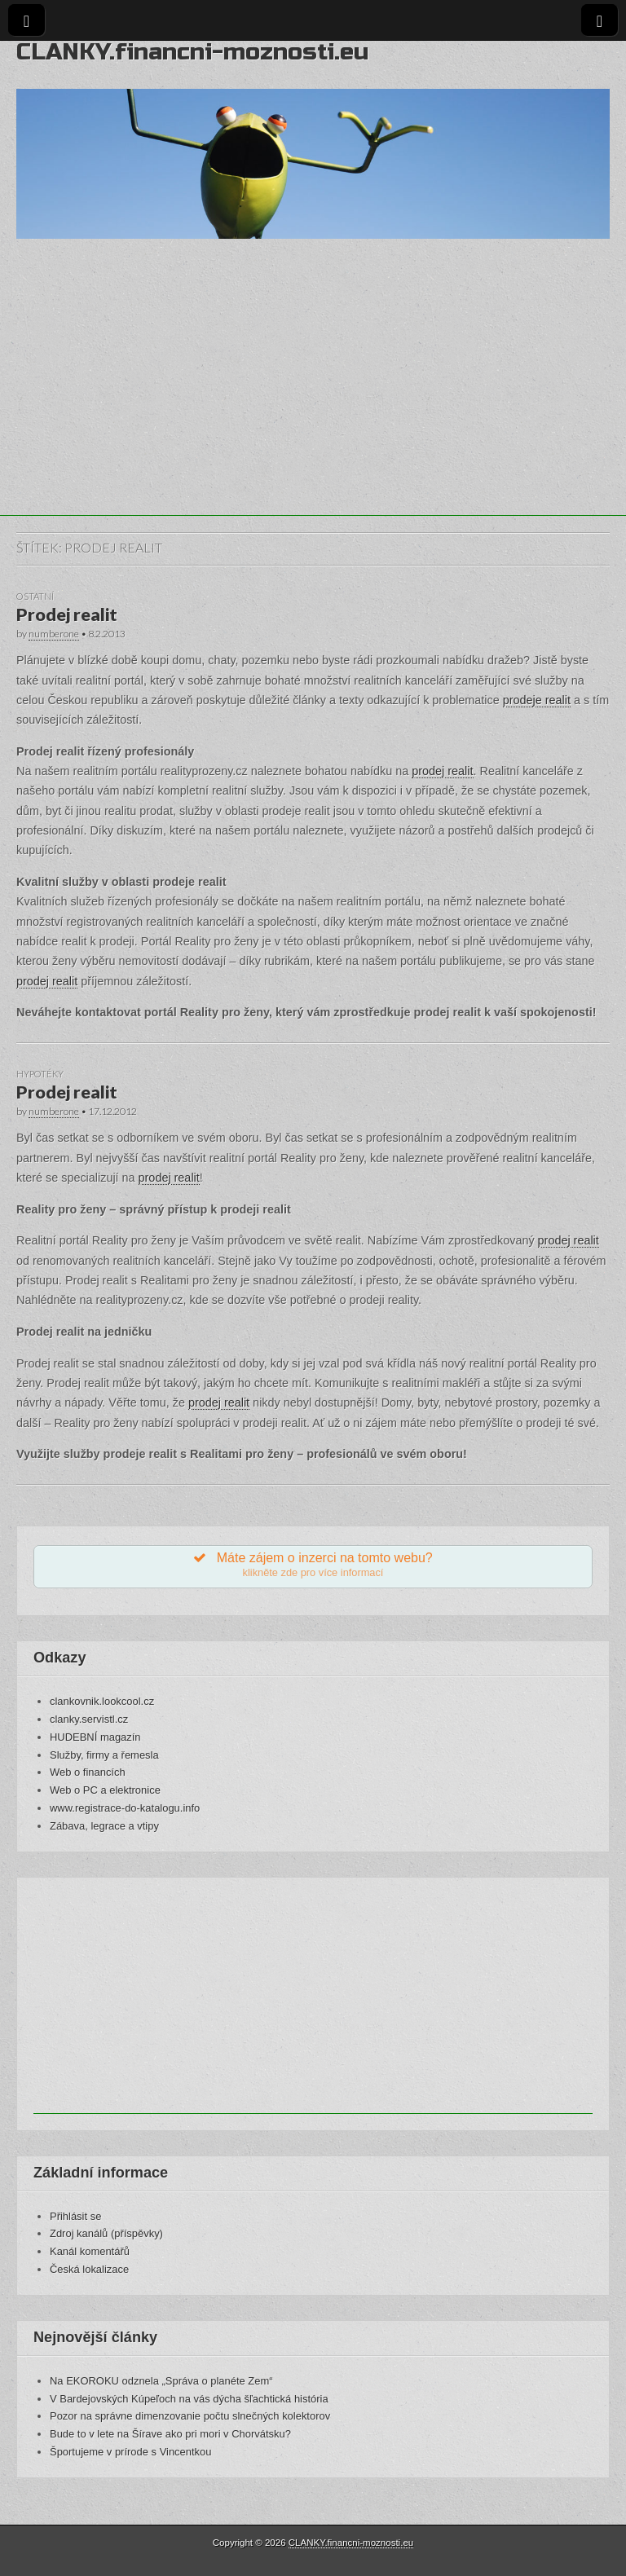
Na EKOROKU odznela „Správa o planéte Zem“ (161, 2381)
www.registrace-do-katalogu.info (125, 1808)
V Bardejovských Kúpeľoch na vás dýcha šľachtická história (189, 2399)
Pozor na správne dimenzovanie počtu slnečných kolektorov (190, 2416)
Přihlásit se (75, 2216)
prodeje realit (537, 700)
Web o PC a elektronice (105, 1790)
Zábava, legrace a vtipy (104, 1826)
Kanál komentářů (90, 2251)
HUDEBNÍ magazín (95, 1737)
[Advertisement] (313, 402)
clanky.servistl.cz (89, 1719)
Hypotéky (40, 1073)
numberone (54, 633)
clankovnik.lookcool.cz (102, 1701)
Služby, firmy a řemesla (104, 1755)
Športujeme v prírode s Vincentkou (130, 2452)
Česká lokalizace (89, 2269)
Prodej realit (66, 614)
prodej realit (442, 770)
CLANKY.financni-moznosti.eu (192, 51)
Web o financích (88, 1772)
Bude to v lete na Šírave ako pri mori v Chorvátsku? (170, 2434)
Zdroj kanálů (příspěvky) (106, 2233)
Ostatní (35, 596)
